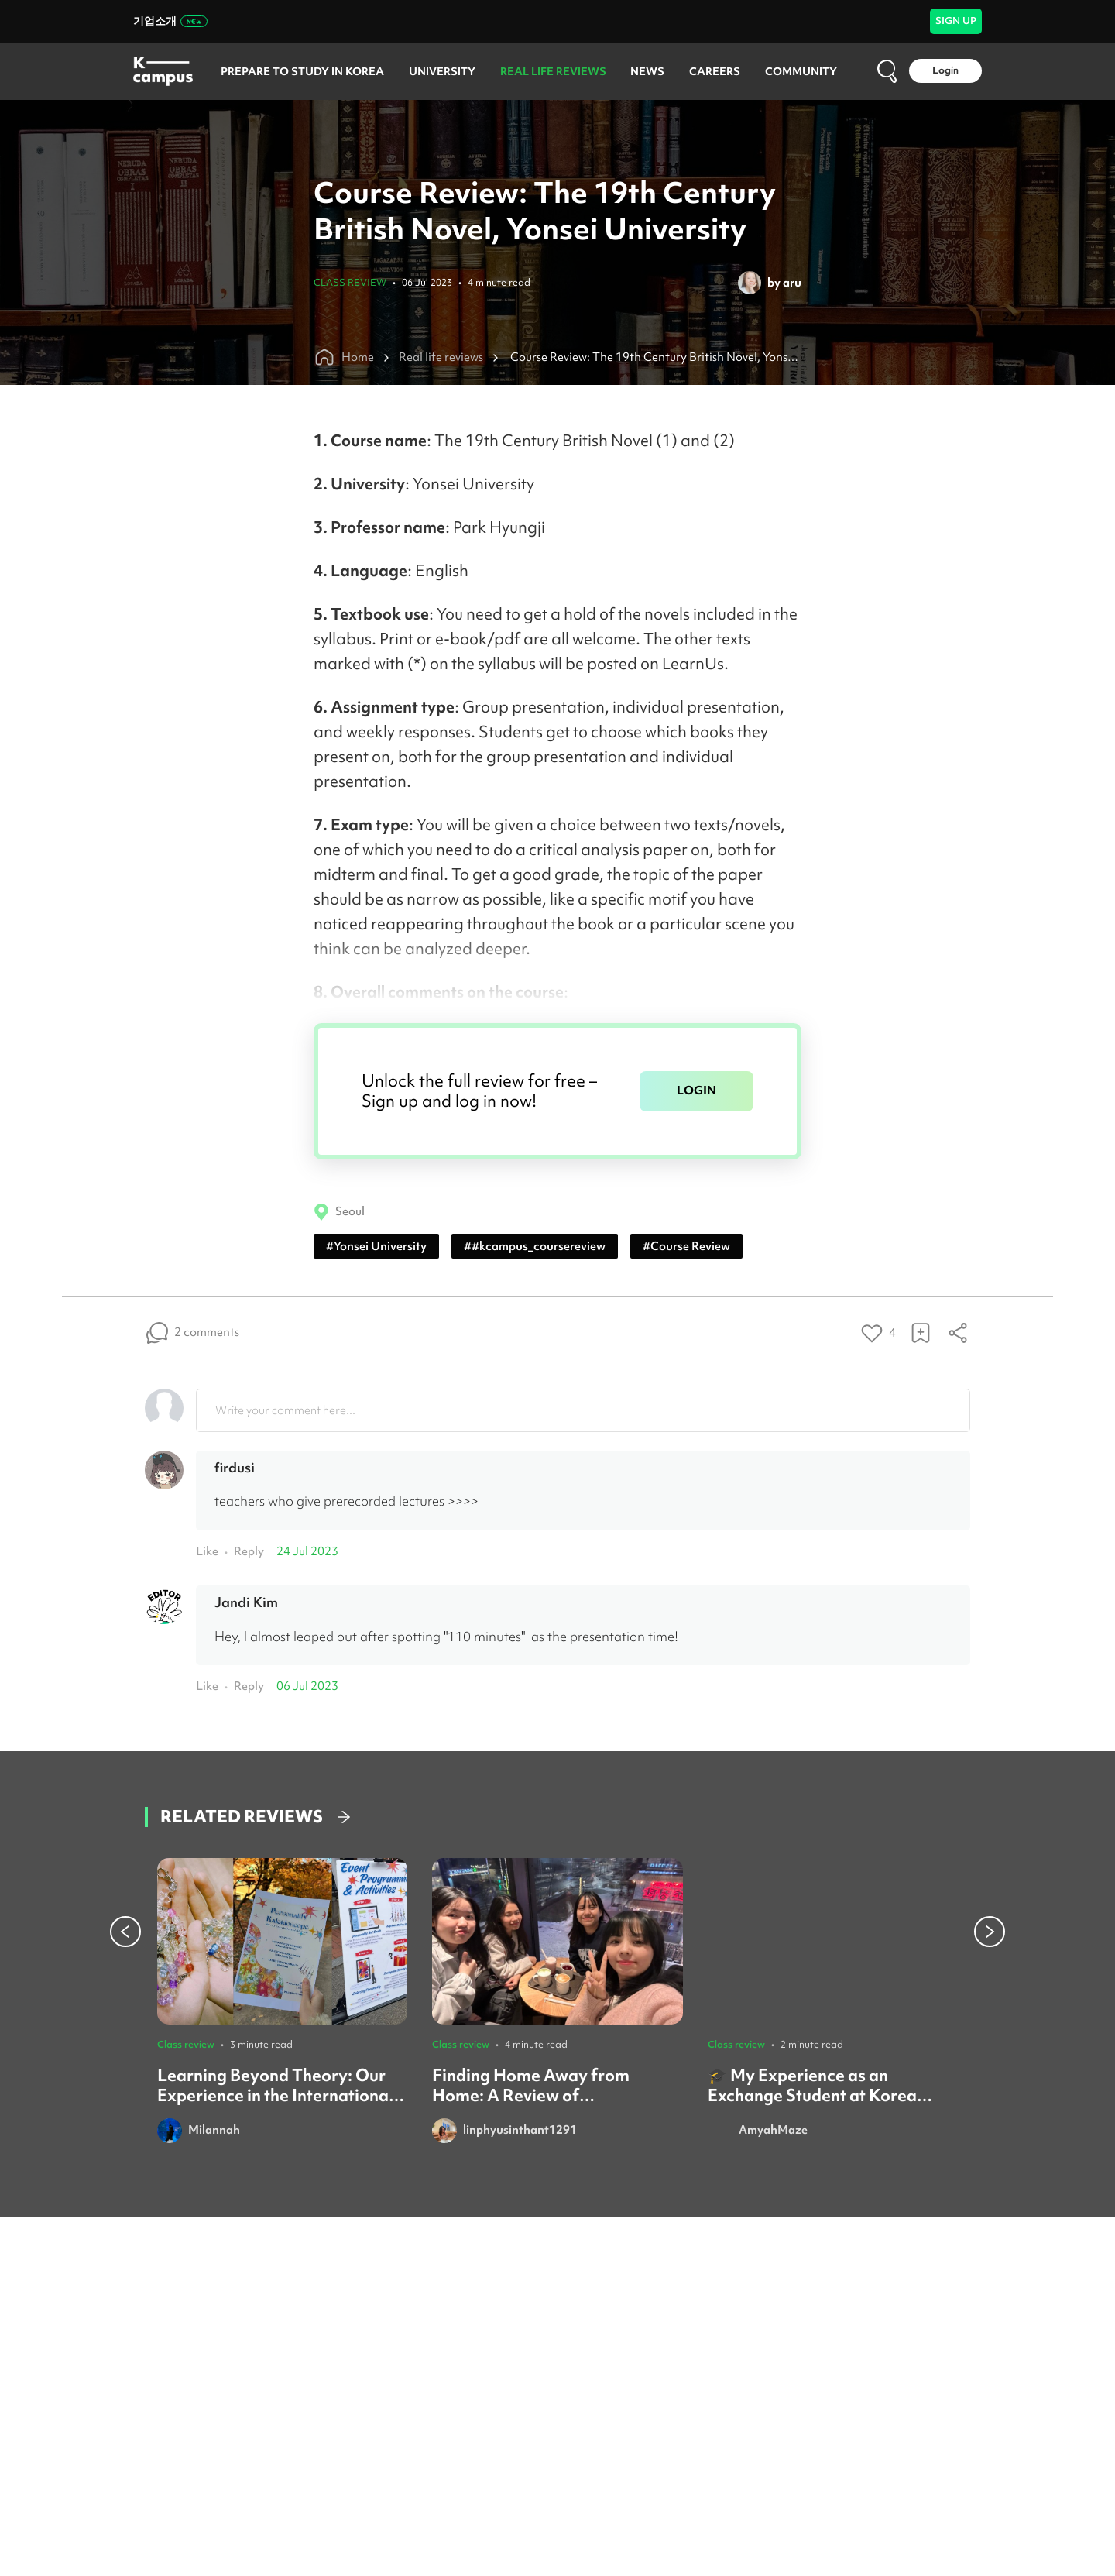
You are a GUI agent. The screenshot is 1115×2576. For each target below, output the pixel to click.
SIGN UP (955, 20)
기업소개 (170, 21)
